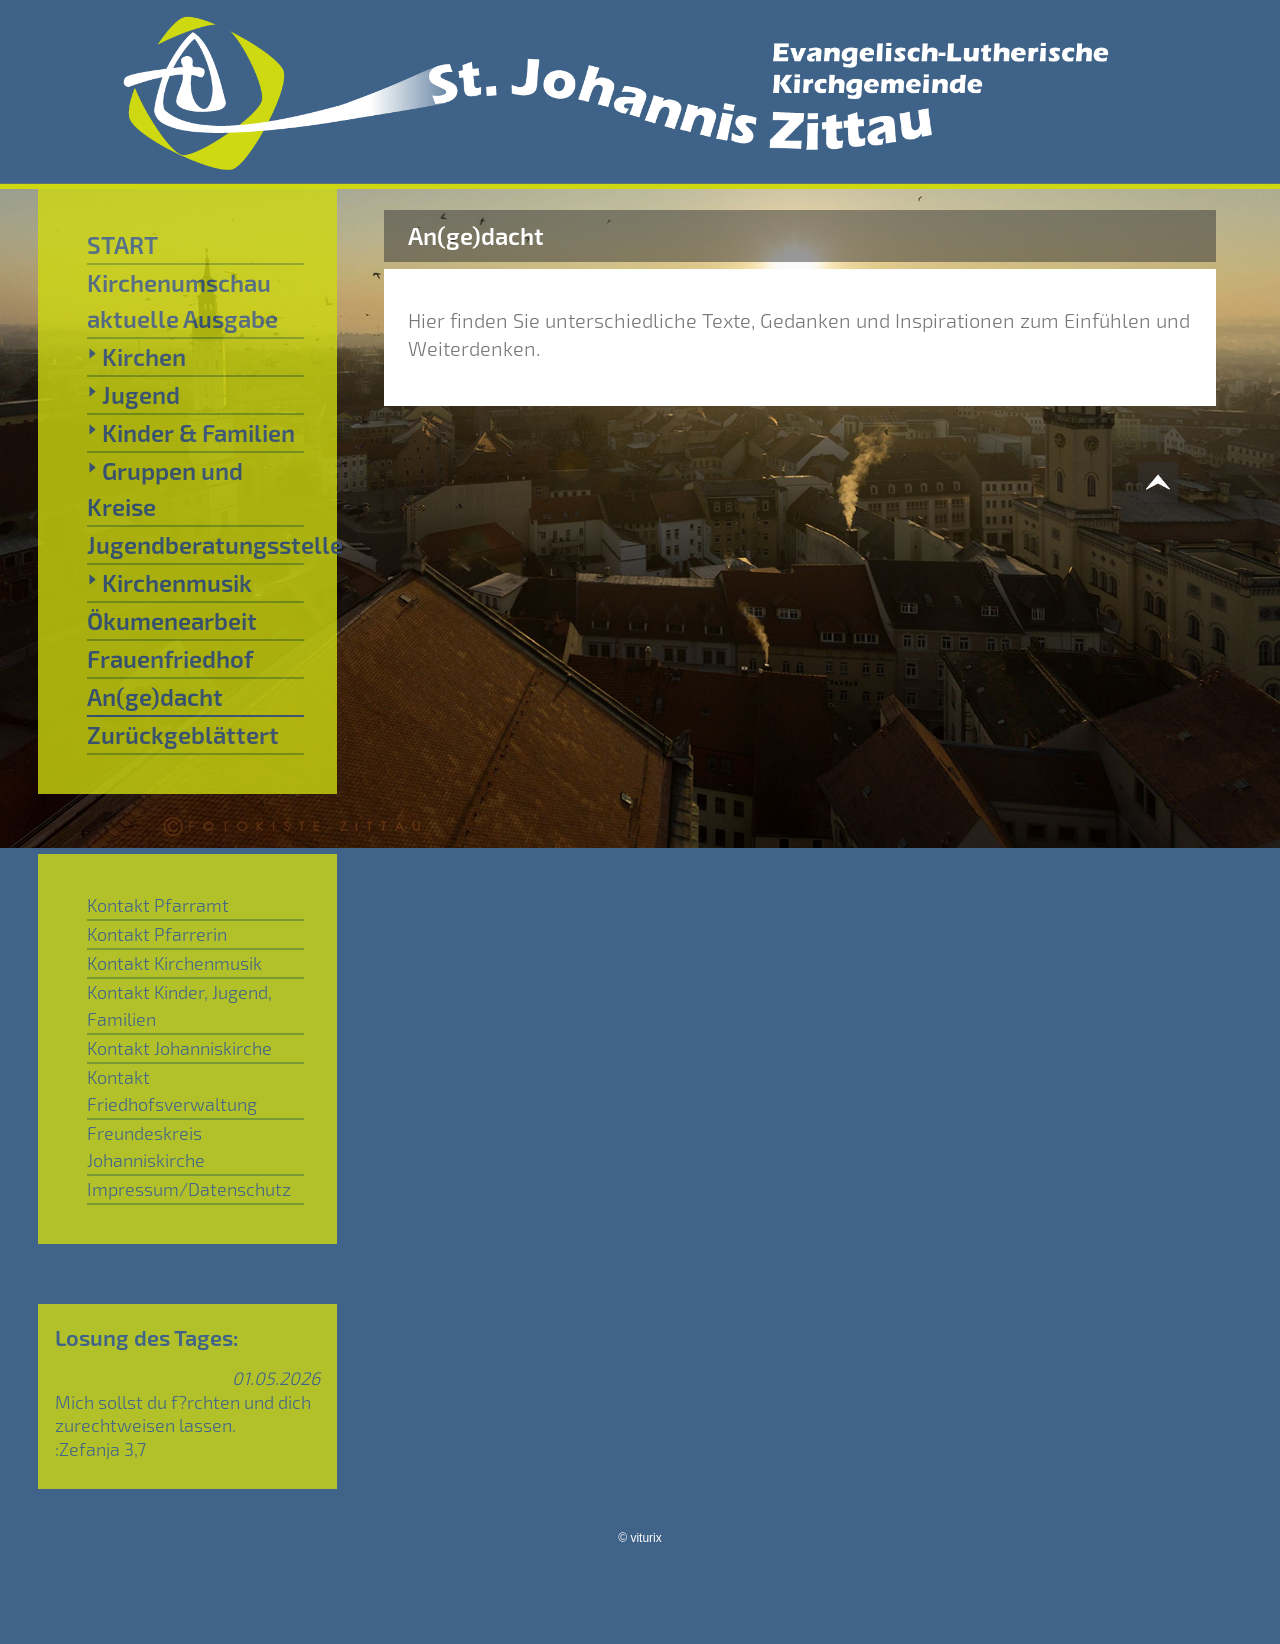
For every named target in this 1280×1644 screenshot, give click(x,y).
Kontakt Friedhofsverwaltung (172, 1090)
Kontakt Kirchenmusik (174, 963)
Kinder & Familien (191, 432)
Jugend (133, 394)
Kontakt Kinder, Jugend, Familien (179, 1005)
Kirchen (136, 356)
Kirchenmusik (169, 582)
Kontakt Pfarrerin (157, 934)
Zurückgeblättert (183, 734)
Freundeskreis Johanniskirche (146, 1146)
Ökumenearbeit (172, 620)
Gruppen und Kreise (165, 488)
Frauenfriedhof (170, 658)
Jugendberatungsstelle (195, 544)
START (122, 244)
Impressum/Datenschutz (189, 1189)
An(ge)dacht (155, 696)
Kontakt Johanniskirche (179, 1048)
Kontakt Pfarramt (158, 905)
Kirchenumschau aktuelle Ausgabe (182, 300)
